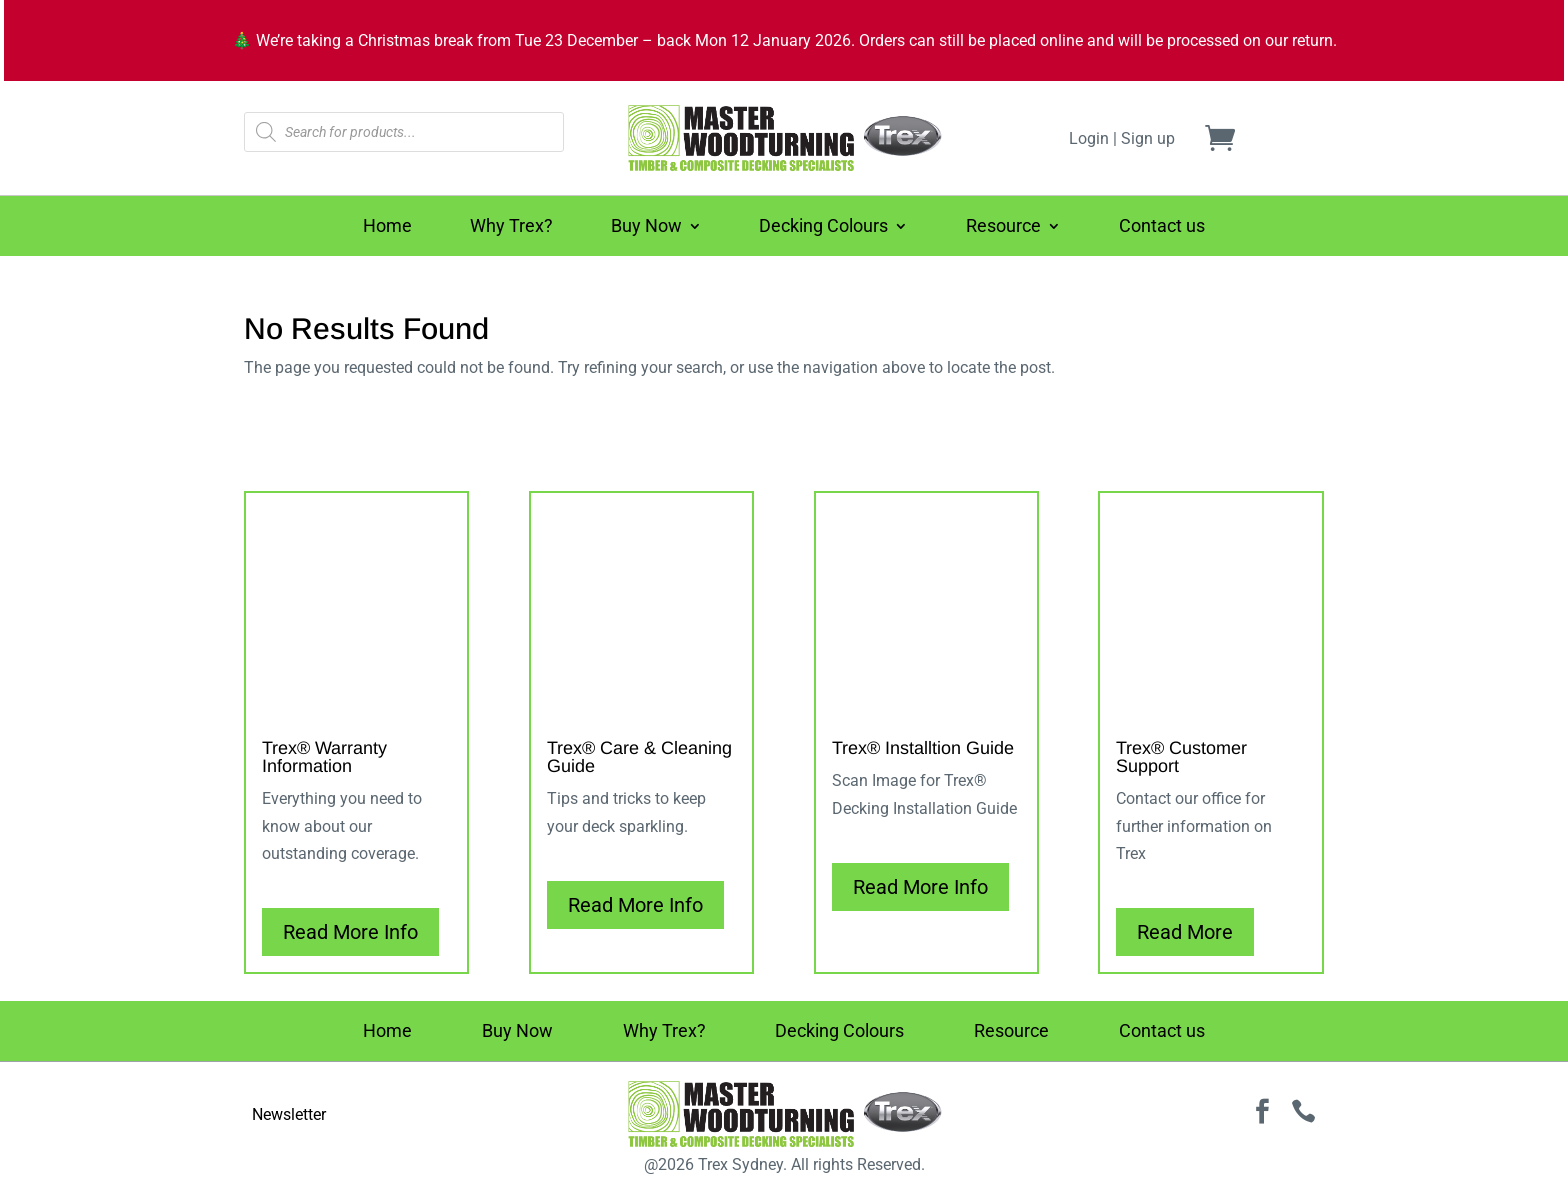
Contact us (1162, 227)
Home (387, 227)
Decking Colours (823, 227)
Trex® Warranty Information (324, 757)
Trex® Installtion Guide (923, 748)
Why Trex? (511, 227)
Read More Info (350, 932)
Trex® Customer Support (1181, 757)
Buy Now (646, 227)
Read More (1185, 932)
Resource (1003, 227)
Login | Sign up (1122, 138)
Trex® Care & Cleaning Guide (639, 757)
